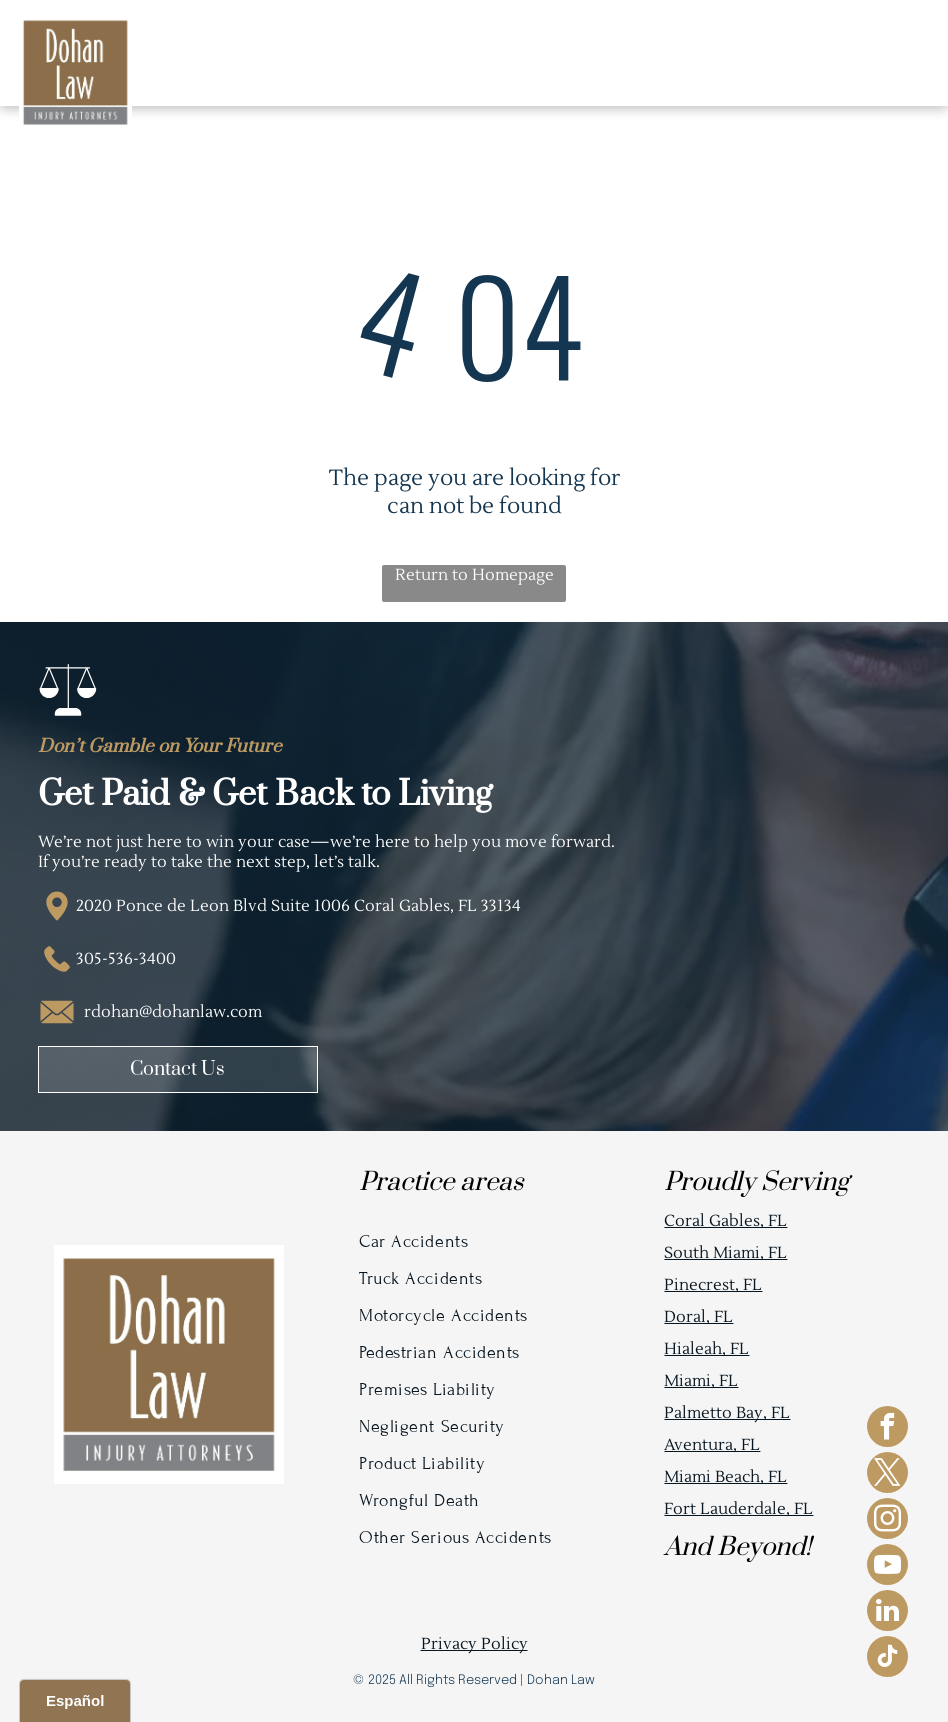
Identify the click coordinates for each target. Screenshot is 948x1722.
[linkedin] (887, 1613)
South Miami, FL (725, 1253)
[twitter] (887, 1475)
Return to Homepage (474, 575)
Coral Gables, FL (725, 1221)
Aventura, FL (712, 1445)
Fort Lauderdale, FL (738, 1509)
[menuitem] (474, 1241)
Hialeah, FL (706, 1349)
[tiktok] (887, 1659)
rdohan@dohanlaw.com (173, 1012)
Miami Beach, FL (725, 1477)
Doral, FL (698, 1317)
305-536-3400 (126, 959)
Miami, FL (701, 1381)
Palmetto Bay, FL (727, 1413)
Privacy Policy (474, 1644)
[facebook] (887, 1429)
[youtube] (887, 1567)
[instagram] (887, 1521)
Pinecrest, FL (713, 1285)
